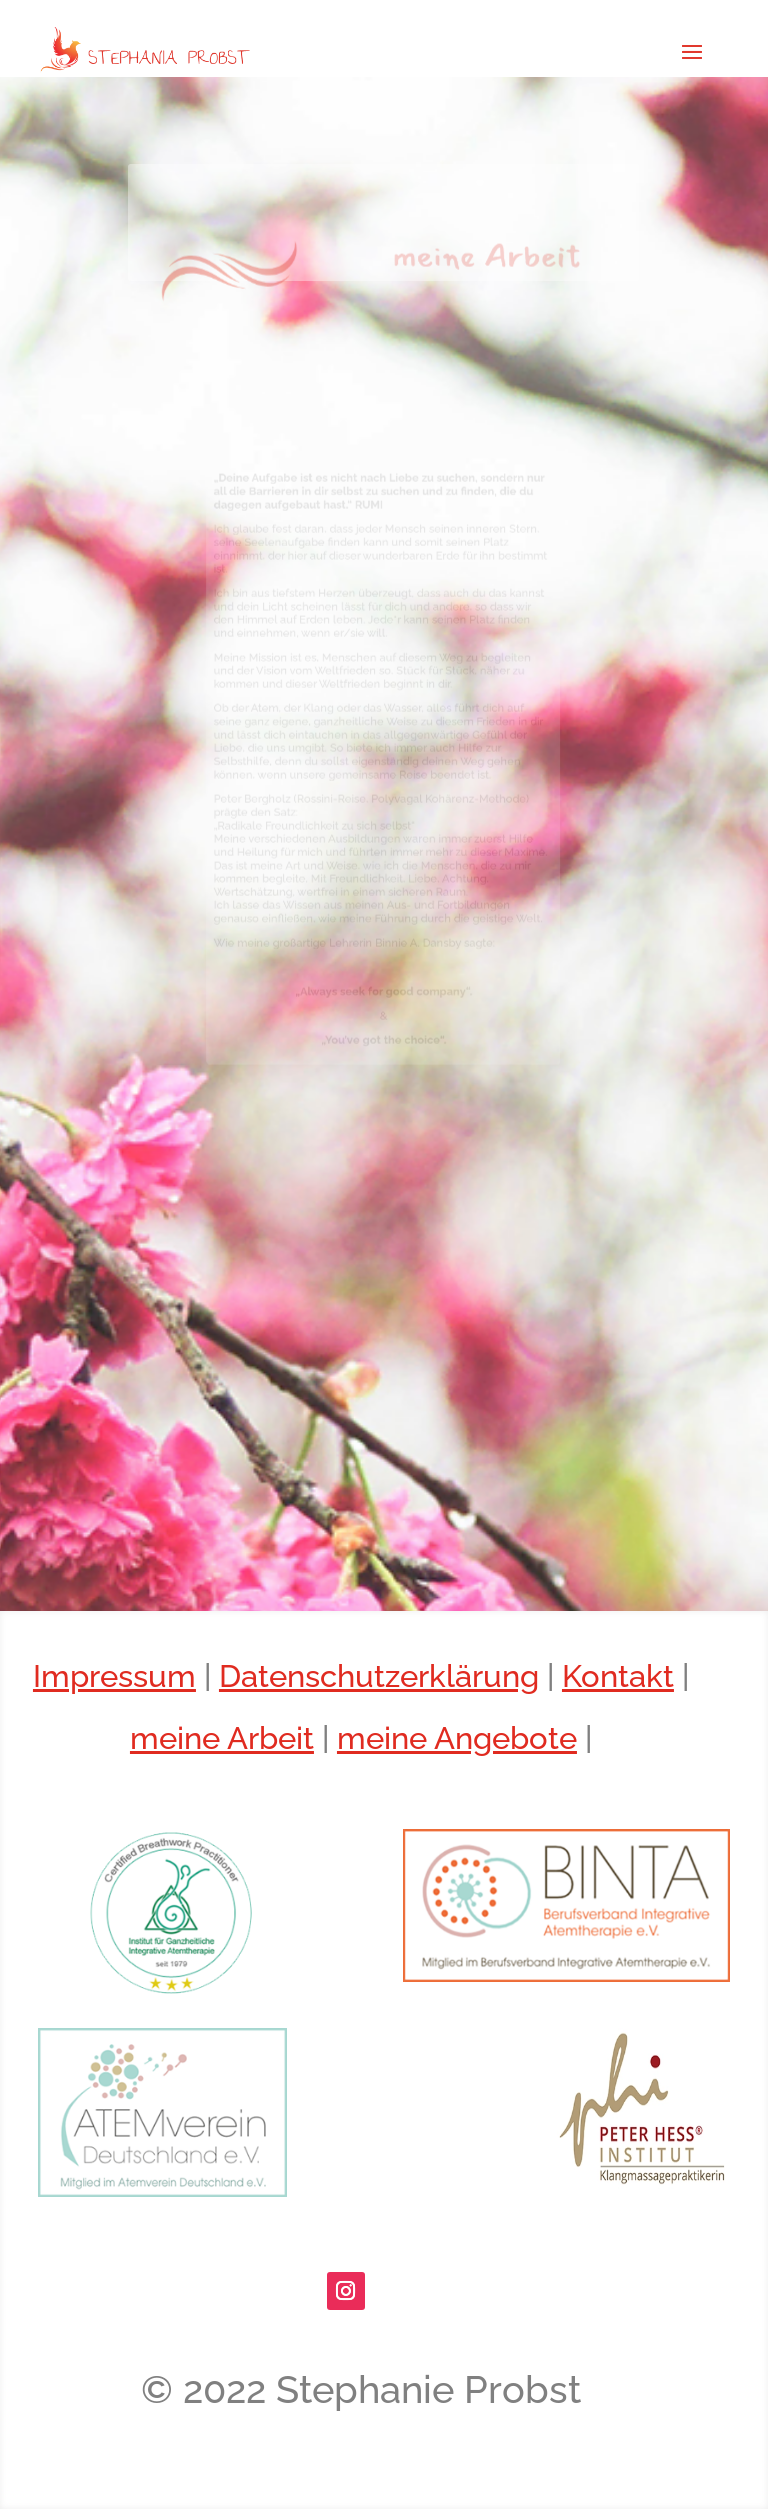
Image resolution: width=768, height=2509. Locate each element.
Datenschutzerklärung (379, 1676)
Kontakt (618, 1676)
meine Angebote (457, 1738)
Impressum (114, 1676)
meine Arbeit (222, 1738)
